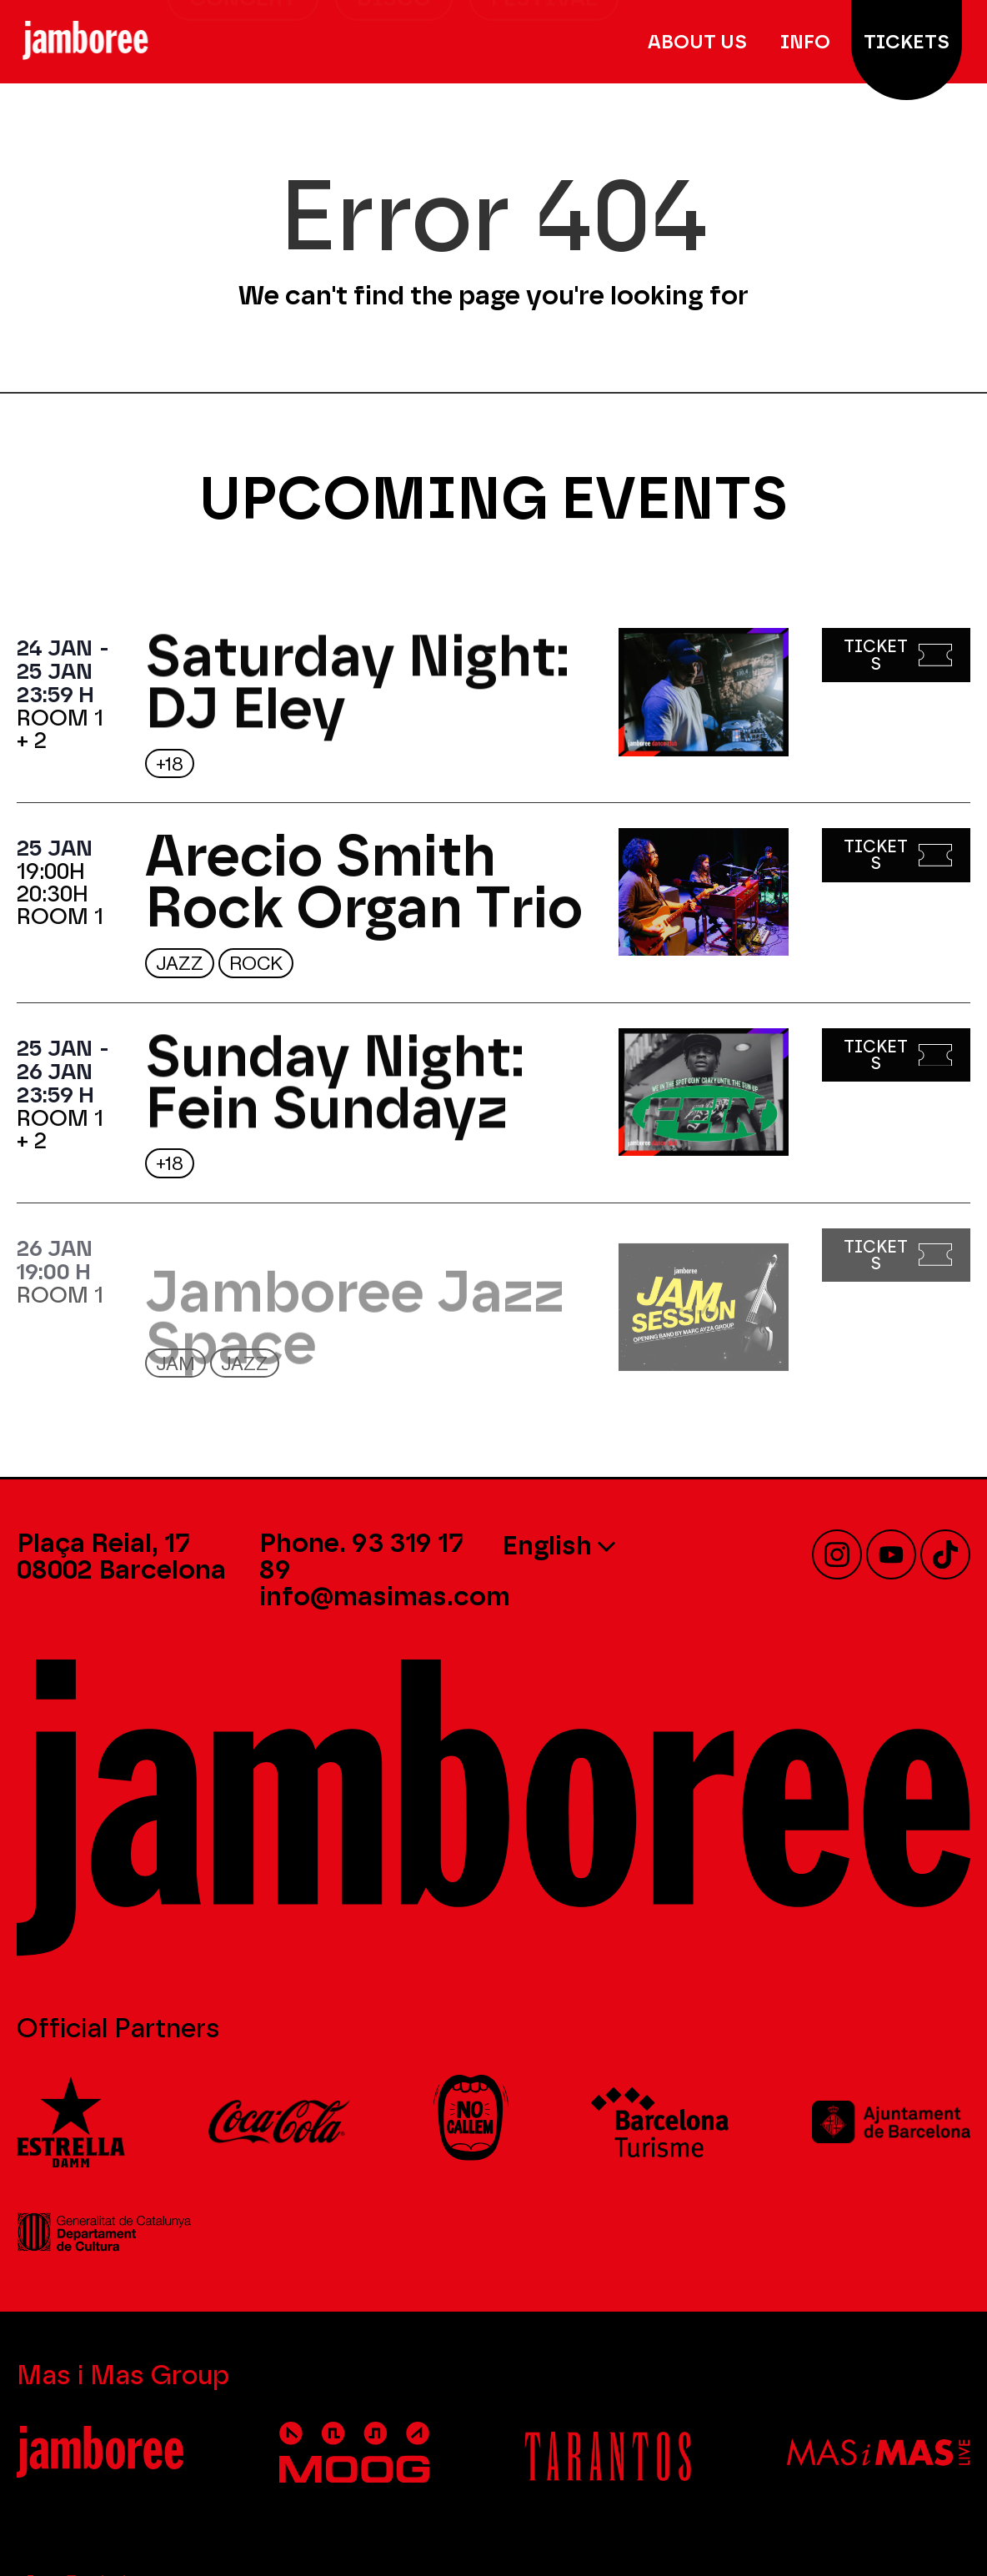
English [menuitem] (547, 1545)
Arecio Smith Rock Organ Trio (364, 892)
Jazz (179, 963)
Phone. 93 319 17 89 (361, 1556)
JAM (175, 1363)
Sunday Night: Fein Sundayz (334, 1092)
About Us (701, 41)
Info (809, 41)
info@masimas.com (384, 1596)
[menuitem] (615, 1544)
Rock (256, 963)
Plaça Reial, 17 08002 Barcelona (121, 1556)
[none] (615, 1544)
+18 (169, 764)
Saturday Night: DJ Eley (357, 692)
